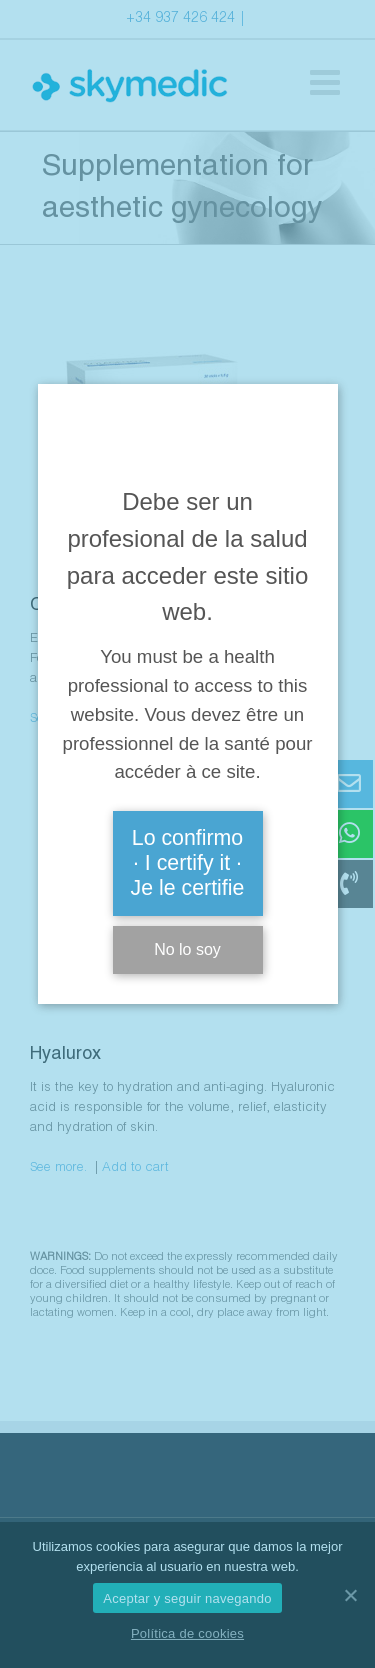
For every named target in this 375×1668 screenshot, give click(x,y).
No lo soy (187, 949)
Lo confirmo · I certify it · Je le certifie (188, 863)
